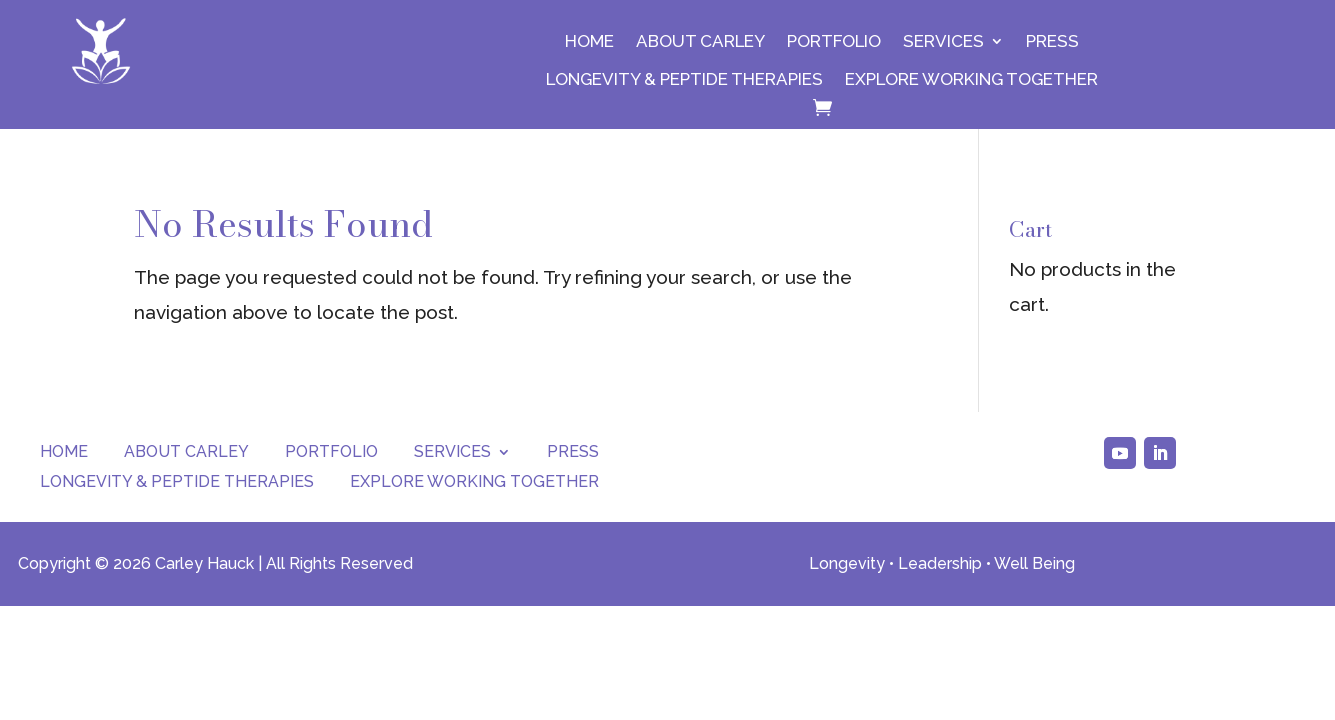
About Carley (700, 41)
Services (943, 41)
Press (1052, 41)
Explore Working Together (971, 79)
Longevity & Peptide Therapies (684, 79)
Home (589, 41)
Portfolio (834, 41)
